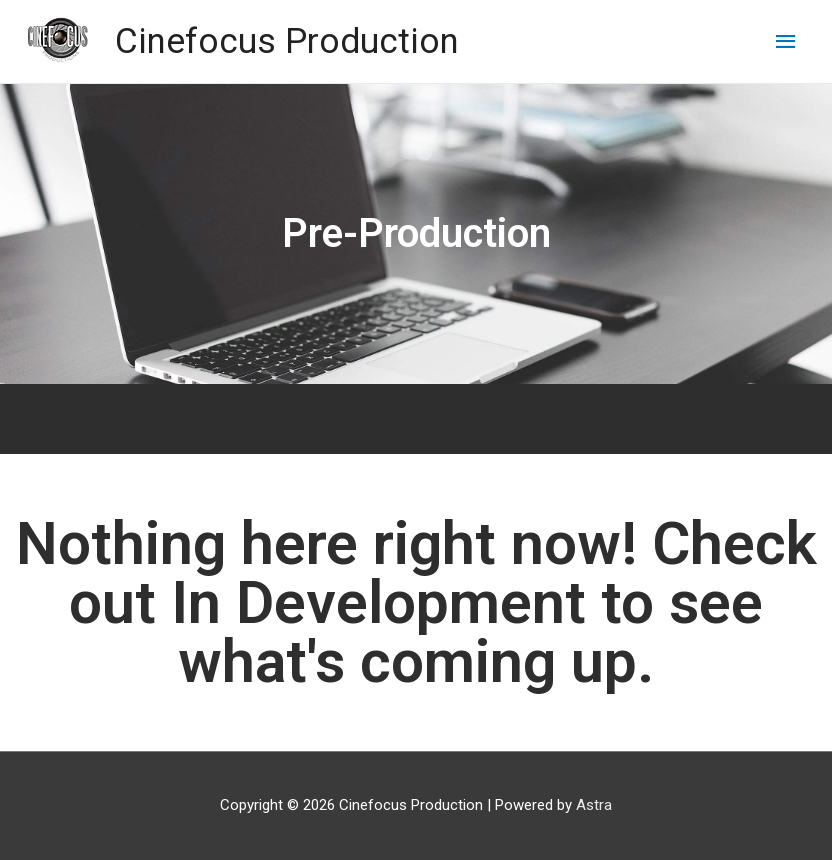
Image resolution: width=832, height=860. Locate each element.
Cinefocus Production (287, 41)
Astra (594, 805)
